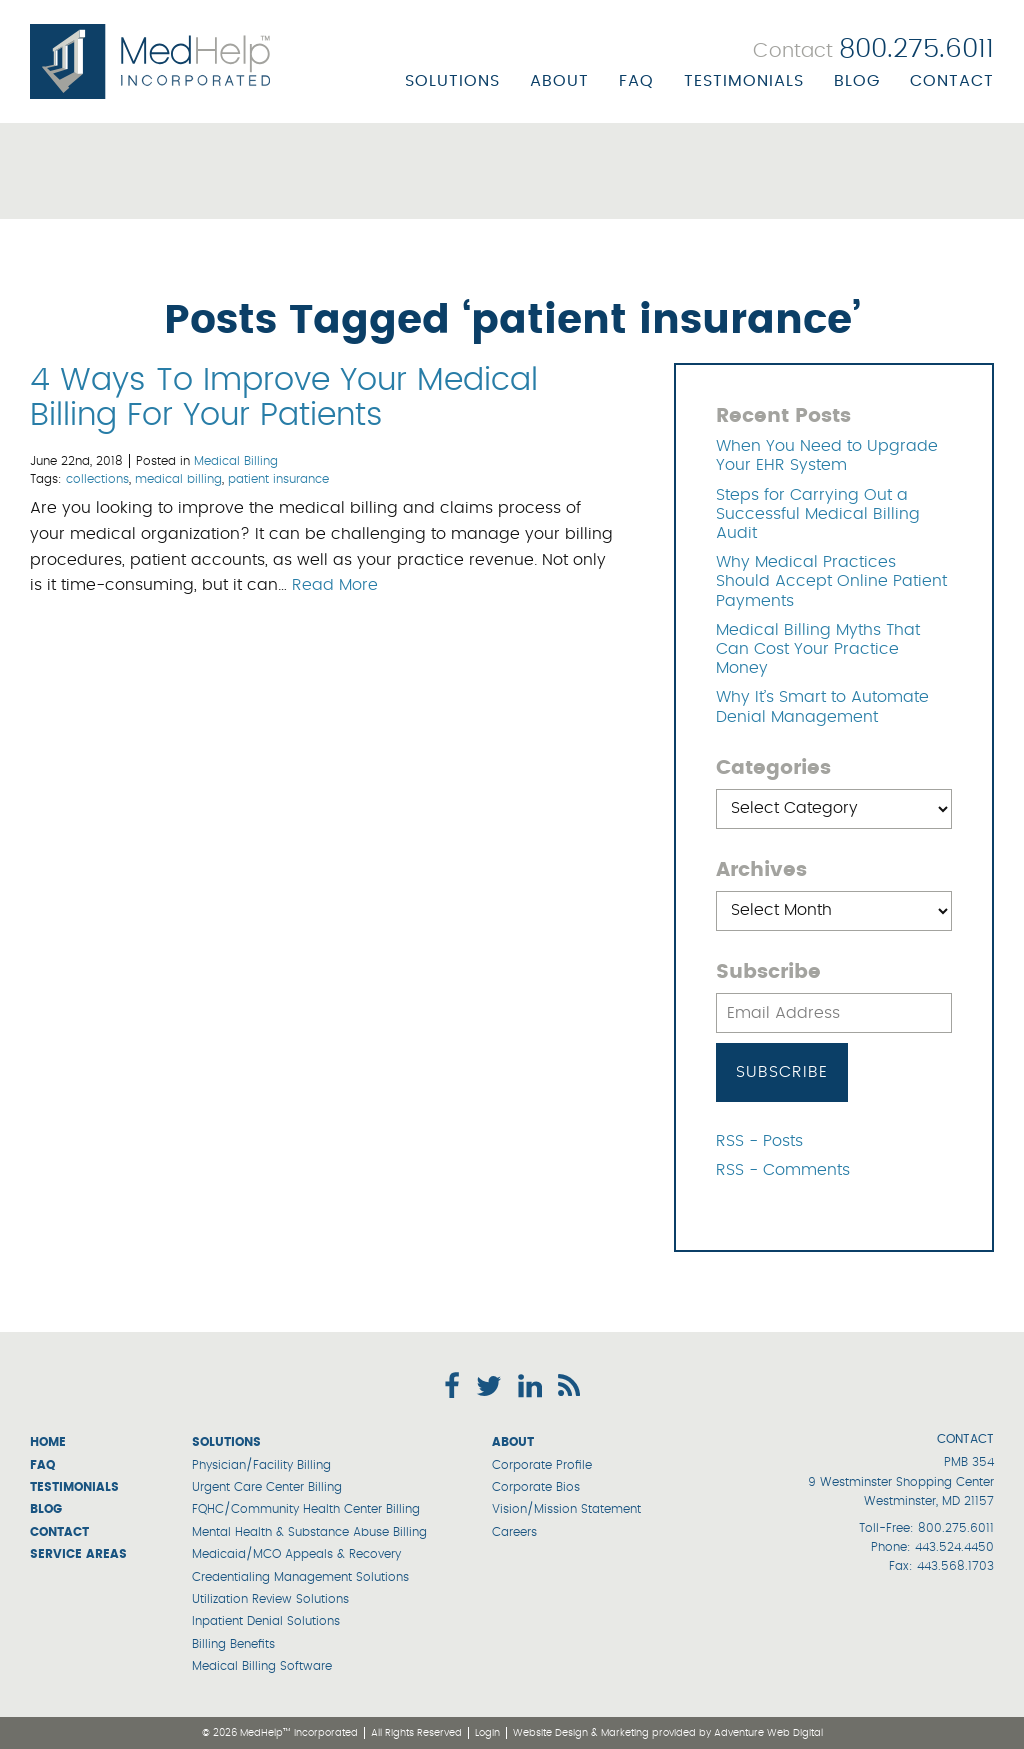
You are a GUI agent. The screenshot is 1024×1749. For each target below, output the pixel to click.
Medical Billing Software (262, 1666)
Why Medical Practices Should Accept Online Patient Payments (831, 581)
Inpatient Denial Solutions (266, 1621)
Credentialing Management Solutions (300, 1577)
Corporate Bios (536, 1487)
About (559, 81)
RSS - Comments (783, 1170)
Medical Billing (236, 461)
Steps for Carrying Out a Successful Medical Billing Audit (818, 514)
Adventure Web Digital (768, 1733)
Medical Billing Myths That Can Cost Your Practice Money (818, 649)
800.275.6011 (956, 1528)
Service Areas (78, 1554)
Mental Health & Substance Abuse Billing (309, 1532)
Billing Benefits (233, 1644)
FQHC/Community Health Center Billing (306, 1509)
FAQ (636, 81)
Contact (952, 81)
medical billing (178, 479)
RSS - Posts (759, 1141)
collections (97, 479)
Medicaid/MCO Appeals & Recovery (296, 1554)
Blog (857, 81)
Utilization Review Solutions (270, 1599)
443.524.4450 (954, 1547)
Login (487, 1733)
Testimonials (744, 81)
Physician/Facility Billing (261, 1465)
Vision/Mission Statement (566, 1509)
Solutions (452, 81)
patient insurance (278, 479)
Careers (514, 1532)
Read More (335, 585)
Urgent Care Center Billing (267, 1487)
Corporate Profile (542, 1465)
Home (48, 1442)
